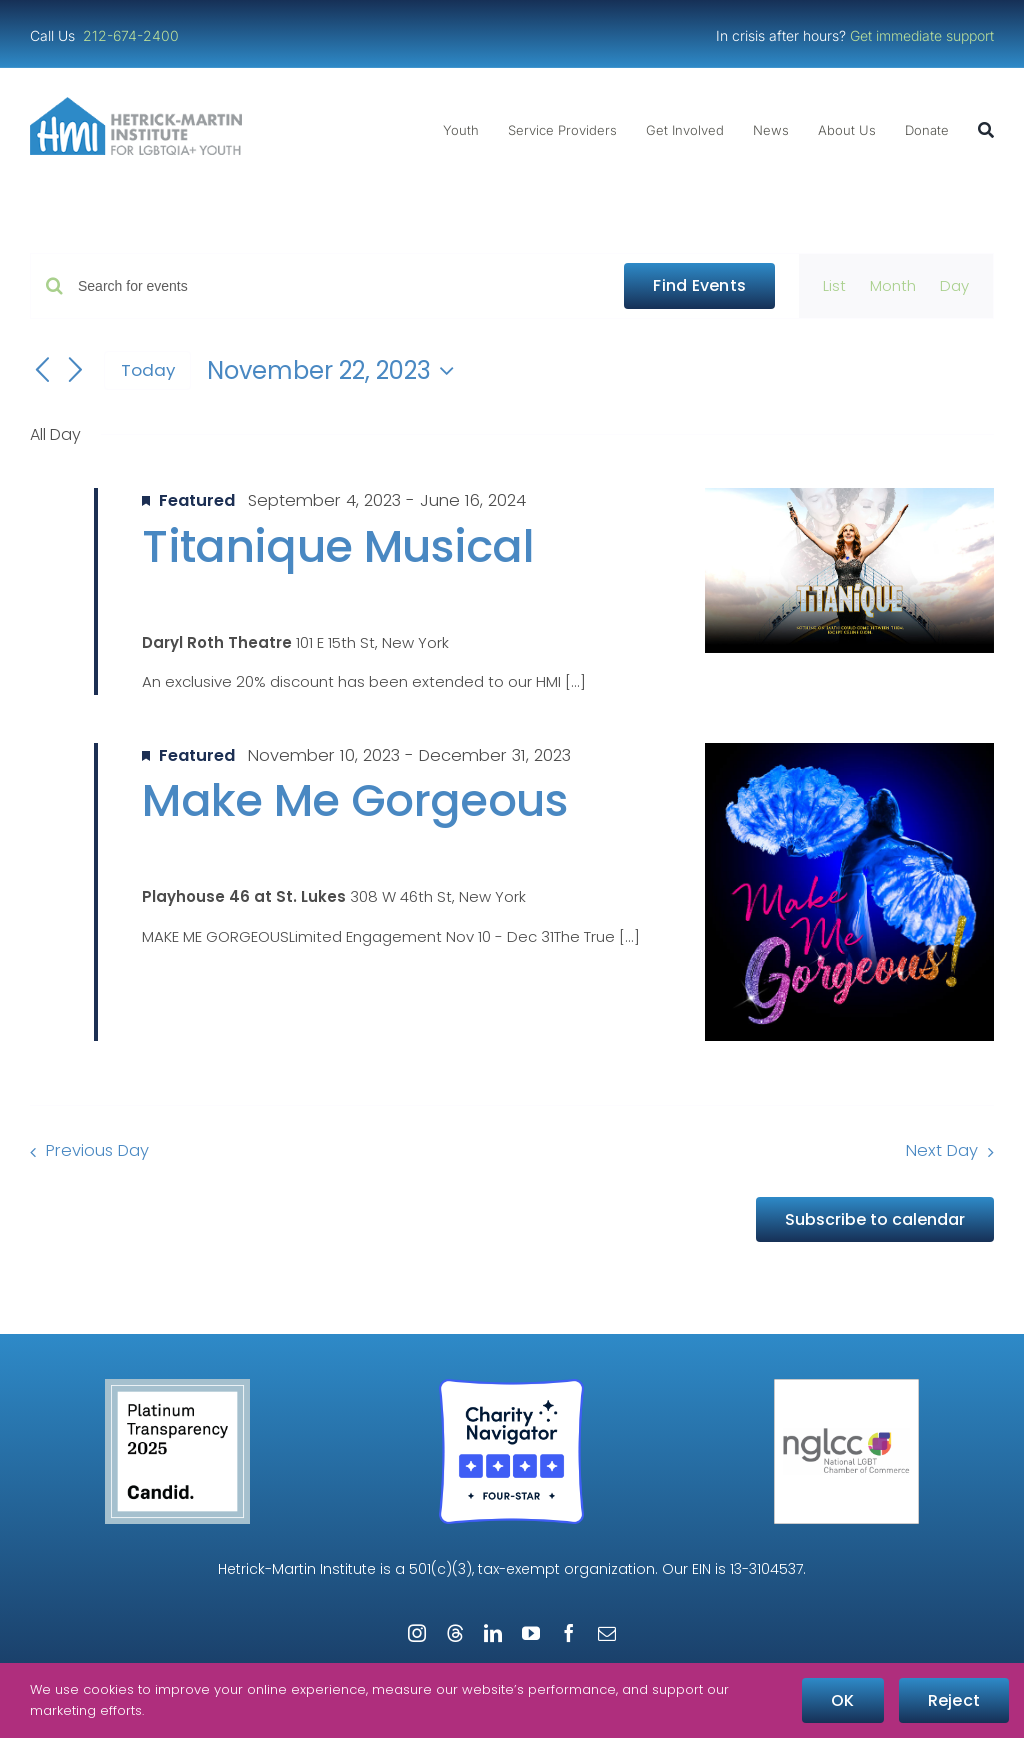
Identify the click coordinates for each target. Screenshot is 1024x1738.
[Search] (986, 130)
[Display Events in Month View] (893, 286)
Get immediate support (922, 35)
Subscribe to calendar (875, 1219)
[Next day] (76, 371)
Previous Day (97, 1150)
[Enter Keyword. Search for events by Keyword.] (339, 286)
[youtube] (531, 1633)
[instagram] (417, 1633)
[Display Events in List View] (834, 286)
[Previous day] (42, 371)
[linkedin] (493, 1633)
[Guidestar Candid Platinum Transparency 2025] (177, 1386)
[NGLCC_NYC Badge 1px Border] (846, 1386)
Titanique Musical (338, 546)
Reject (954, 1700)
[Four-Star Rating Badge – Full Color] (511, 1386)
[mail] (607, 1633)
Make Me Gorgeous (354, 800)
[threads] (455, 1633)
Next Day (942, 1150)
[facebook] (569, 1633)
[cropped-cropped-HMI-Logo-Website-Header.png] (136, 104)
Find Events (699, 285)
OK (842, 1700)
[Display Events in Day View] (954, 286)
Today (148, 370)
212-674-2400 (133, 35)
